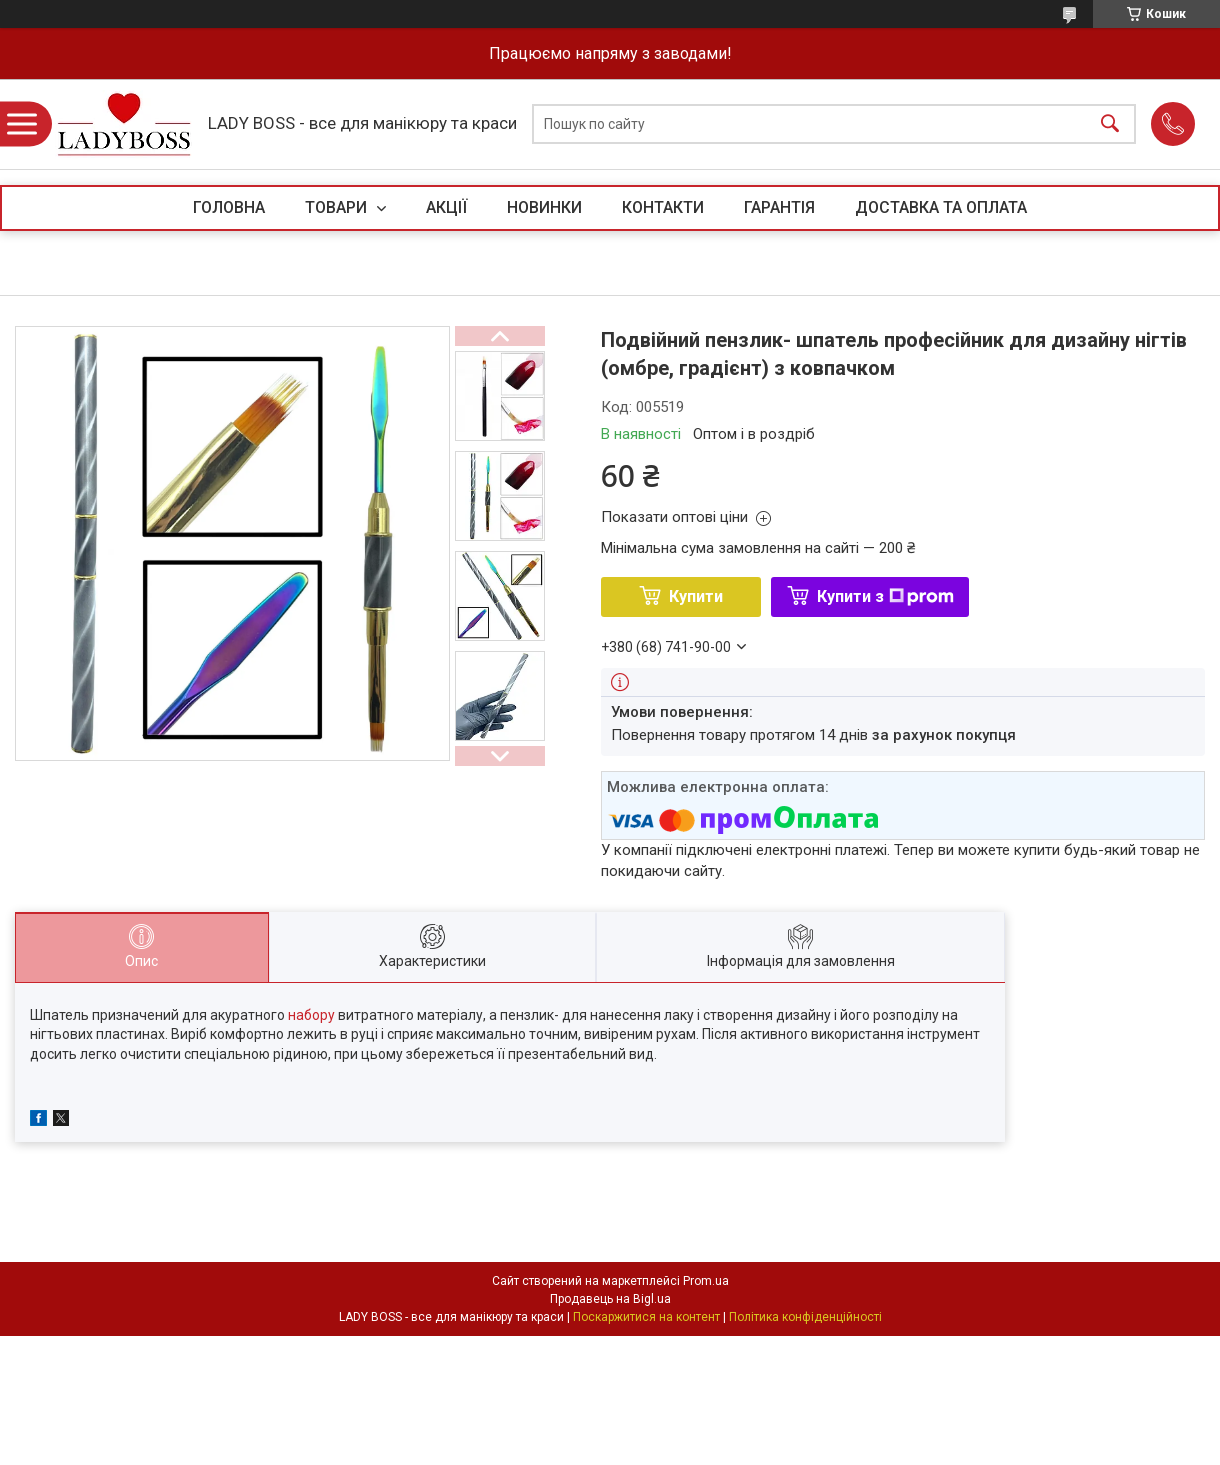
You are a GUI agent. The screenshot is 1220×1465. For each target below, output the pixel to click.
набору (311, 1015)
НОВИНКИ (544, 207)
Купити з (885, 596)
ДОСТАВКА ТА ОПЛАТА (941, 207)
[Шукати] (1110, 124)
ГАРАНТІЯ (779, 207)
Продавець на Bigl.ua (610, 1299)
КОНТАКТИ (663, 207)
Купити (696, 596)
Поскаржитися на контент (646, 1317)
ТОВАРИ (338, 207)
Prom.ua (706, 1281)
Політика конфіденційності (805, 1317)
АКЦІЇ (446, 207)
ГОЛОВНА (229, 207)
